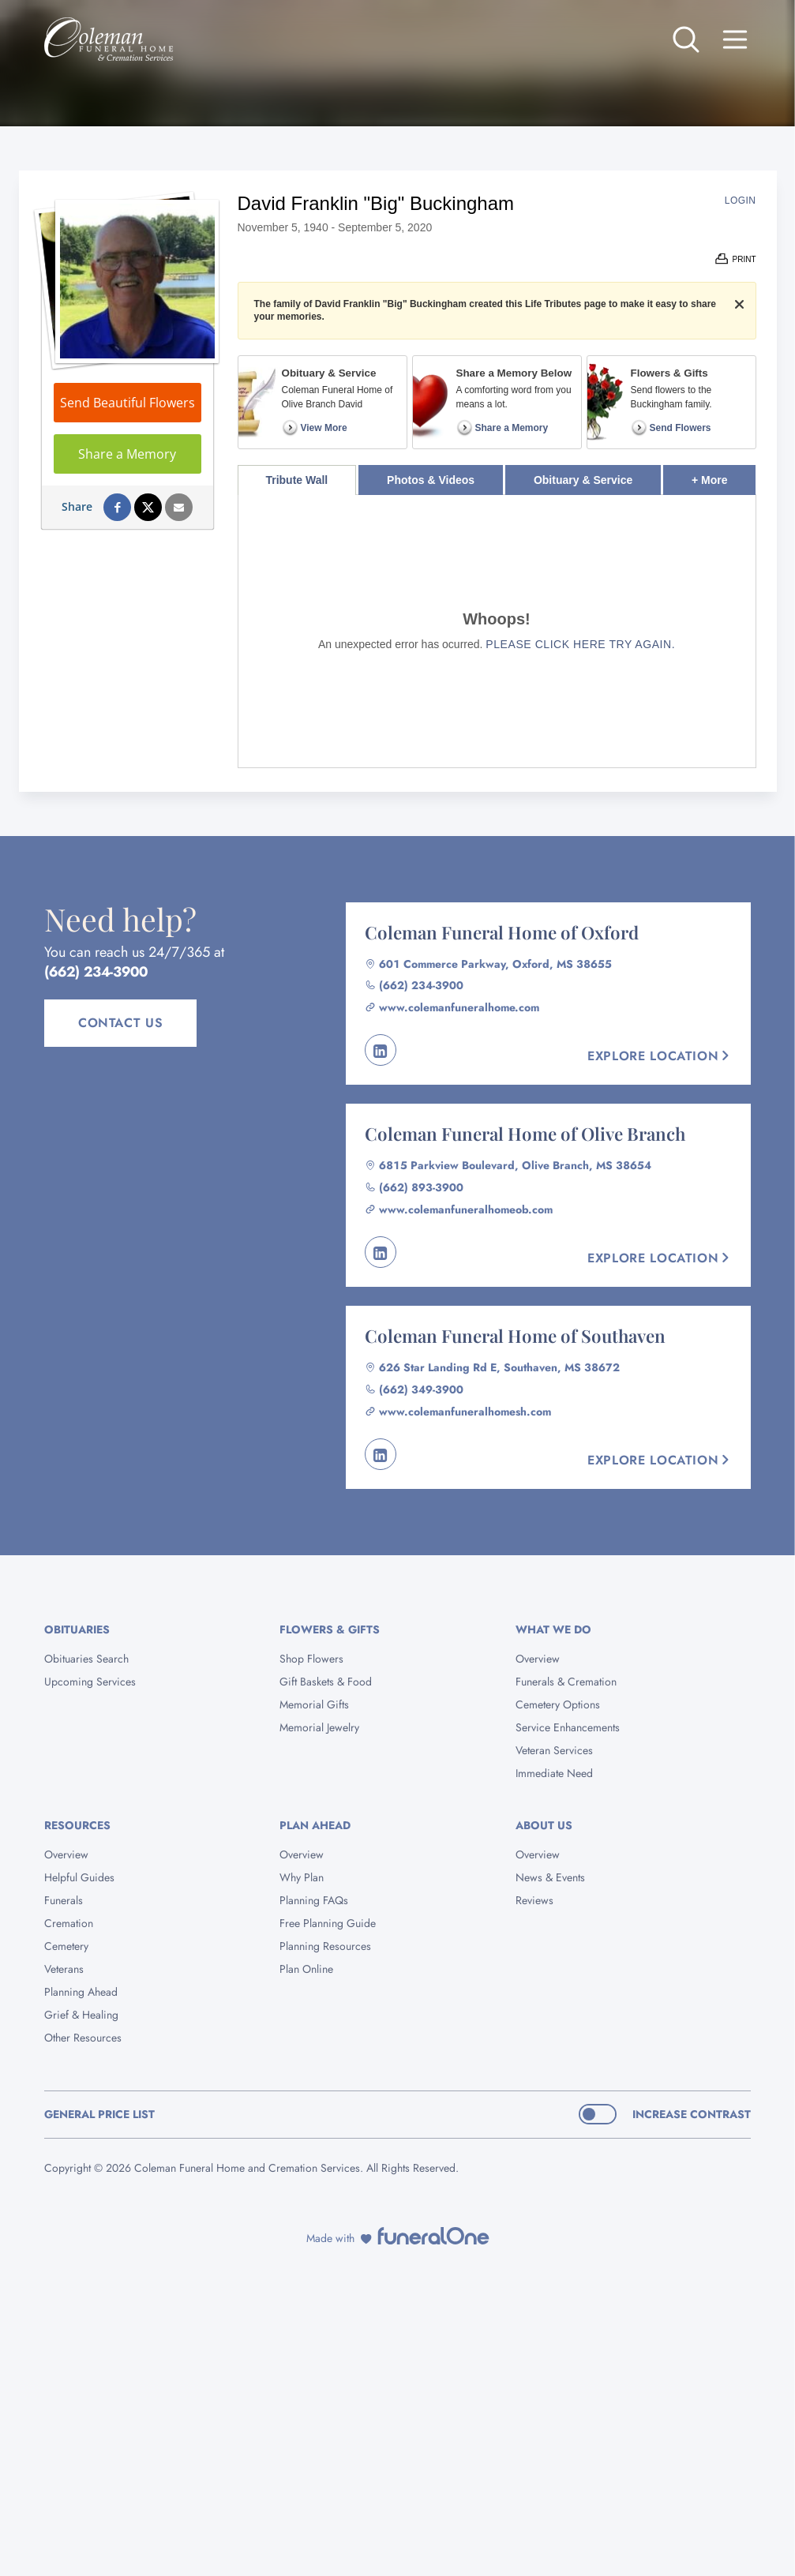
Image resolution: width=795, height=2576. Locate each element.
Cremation (68, 1923)
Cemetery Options (558, 1704)
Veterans (64, 1969)
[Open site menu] (735, 39)
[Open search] (686, 39)
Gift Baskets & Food (325, 1681)
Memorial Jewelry (319, 1727)
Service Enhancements (568, 1727)
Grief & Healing (81, 2015)
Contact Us (120, 1023)
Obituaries (77, 1629)
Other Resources (83, 2037)
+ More (724, 475)
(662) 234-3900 (96, 972)
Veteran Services (554, 1750)
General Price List (99, 2114)
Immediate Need (554, 1773)
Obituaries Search (86, 1659)
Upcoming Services (90, 1681)
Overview (538, 1659)
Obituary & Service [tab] (583, 480)
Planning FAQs (313, 1900)
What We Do (553, 1629)
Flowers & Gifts (329, 1629)
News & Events (550, 1877)
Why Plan (301, 1877)
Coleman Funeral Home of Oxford (502, 932)
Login (740, 200)
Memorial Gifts (314, 1704)
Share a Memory (127, 454)
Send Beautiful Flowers (127, 402)
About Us (544, 1825)
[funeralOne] (433, 2235)
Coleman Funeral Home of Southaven (515, 1336)
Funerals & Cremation (566, 1681)
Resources (77, 1825)
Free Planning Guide (327, 1923)
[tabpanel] (497, 631)
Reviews (534, 1900)
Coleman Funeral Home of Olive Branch (525, 1134)
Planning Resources (325, 1946)
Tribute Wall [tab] (296, 480)
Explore (659, 1056)
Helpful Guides (79, 1877)
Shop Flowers (311, 1659)
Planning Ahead (81, 1992)
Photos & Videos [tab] (430, 480)
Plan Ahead (315, 1825)
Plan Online (306, 1969)
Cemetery (66, 1946)
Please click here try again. (580, 644)
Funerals (63, 1900)
